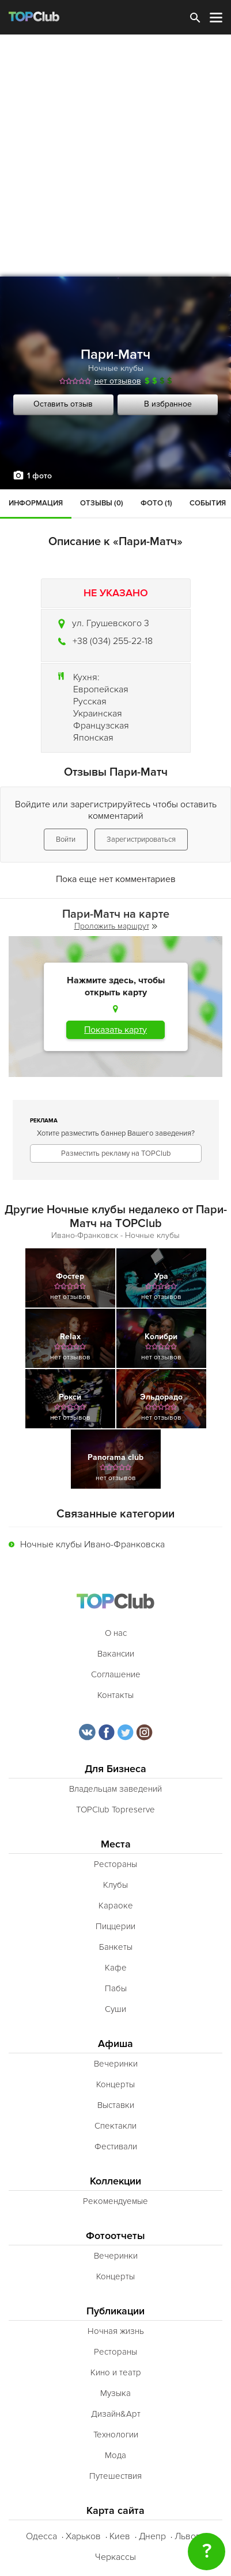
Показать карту (115, 1030)
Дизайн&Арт (116, 2413)
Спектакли (115, 2125)
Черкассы (115, 2557)
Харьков (83, 2536)
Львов (188, 2536)
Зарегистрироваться (141, 839)
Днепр (152, 2536)
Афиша (115, 2044)
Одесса (41, 2536)
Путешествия (115, 2476)
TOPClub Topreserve (115, 1809)
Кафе (116, 1967)
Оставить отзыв (63, 404)
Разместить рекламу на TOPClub (116, 1153)
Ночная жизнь (116, 2331)
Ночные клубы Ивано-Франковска (92, 1544)
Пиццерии (115, 1926)
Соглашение (116, 1674)
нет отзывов (117, 381)
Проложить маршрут (115, 926)
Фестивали (115, 2146)
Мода (115, 2455)
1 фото (39, 476)
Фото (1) (156, 503)
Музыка (115, 2393)
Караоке (116, 1905)
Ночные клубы (115, 368)
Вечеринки (116, 2063)
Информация (36, 503)
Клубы (115, 1884)
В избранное (168, 404)
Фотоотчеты (115, 2236)
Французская (101, 725)
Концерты (115, 2084)
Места (116, 1844)
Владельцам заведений (115, 1788)
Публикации (115, 2311)
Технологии (115, 2434)
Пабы (116, 1988)
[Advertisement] (115, 155)
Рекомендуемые (115, 2201)
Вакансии (115, 1653)
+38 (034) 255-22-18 (113, 641)
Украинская (97, 713)
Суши (115, 2009)
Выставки (115, 2105)
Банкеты (115, 1947)
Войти (65, 839)
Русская (90, 701)
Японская (93, 737)
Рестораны (115, 1864)
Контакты (115, 1695)
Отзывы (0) (101, 503)
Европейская (100, 689)
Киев (119, 2536)
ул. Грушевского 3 (110, 623)
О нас (116, 1633)
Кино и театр (115, 2372)
